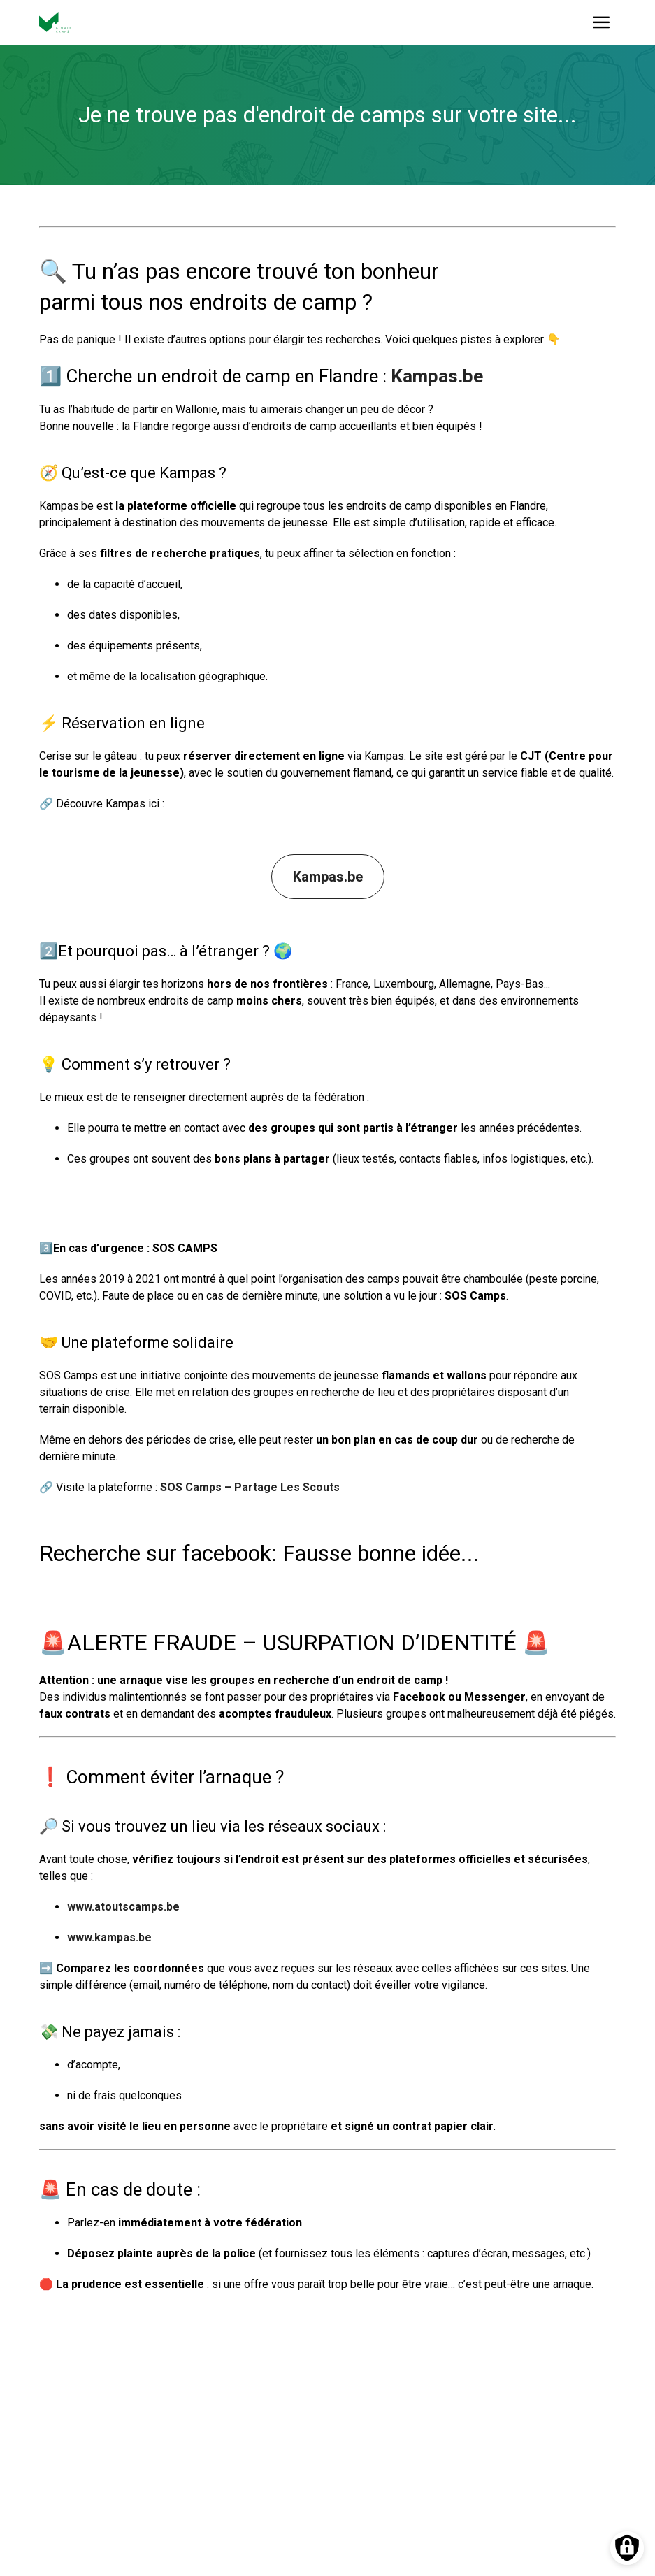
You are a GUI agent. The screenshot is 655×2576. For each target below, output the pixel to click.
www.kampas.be (109, 1937)
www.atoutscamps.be (123, 1906)
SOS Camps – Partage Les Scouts (250, 1487)
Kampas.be (437, 376)
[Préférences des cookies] (627, 2548)
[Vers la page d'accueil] (55, 22)
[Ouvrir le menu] (601, 22)
